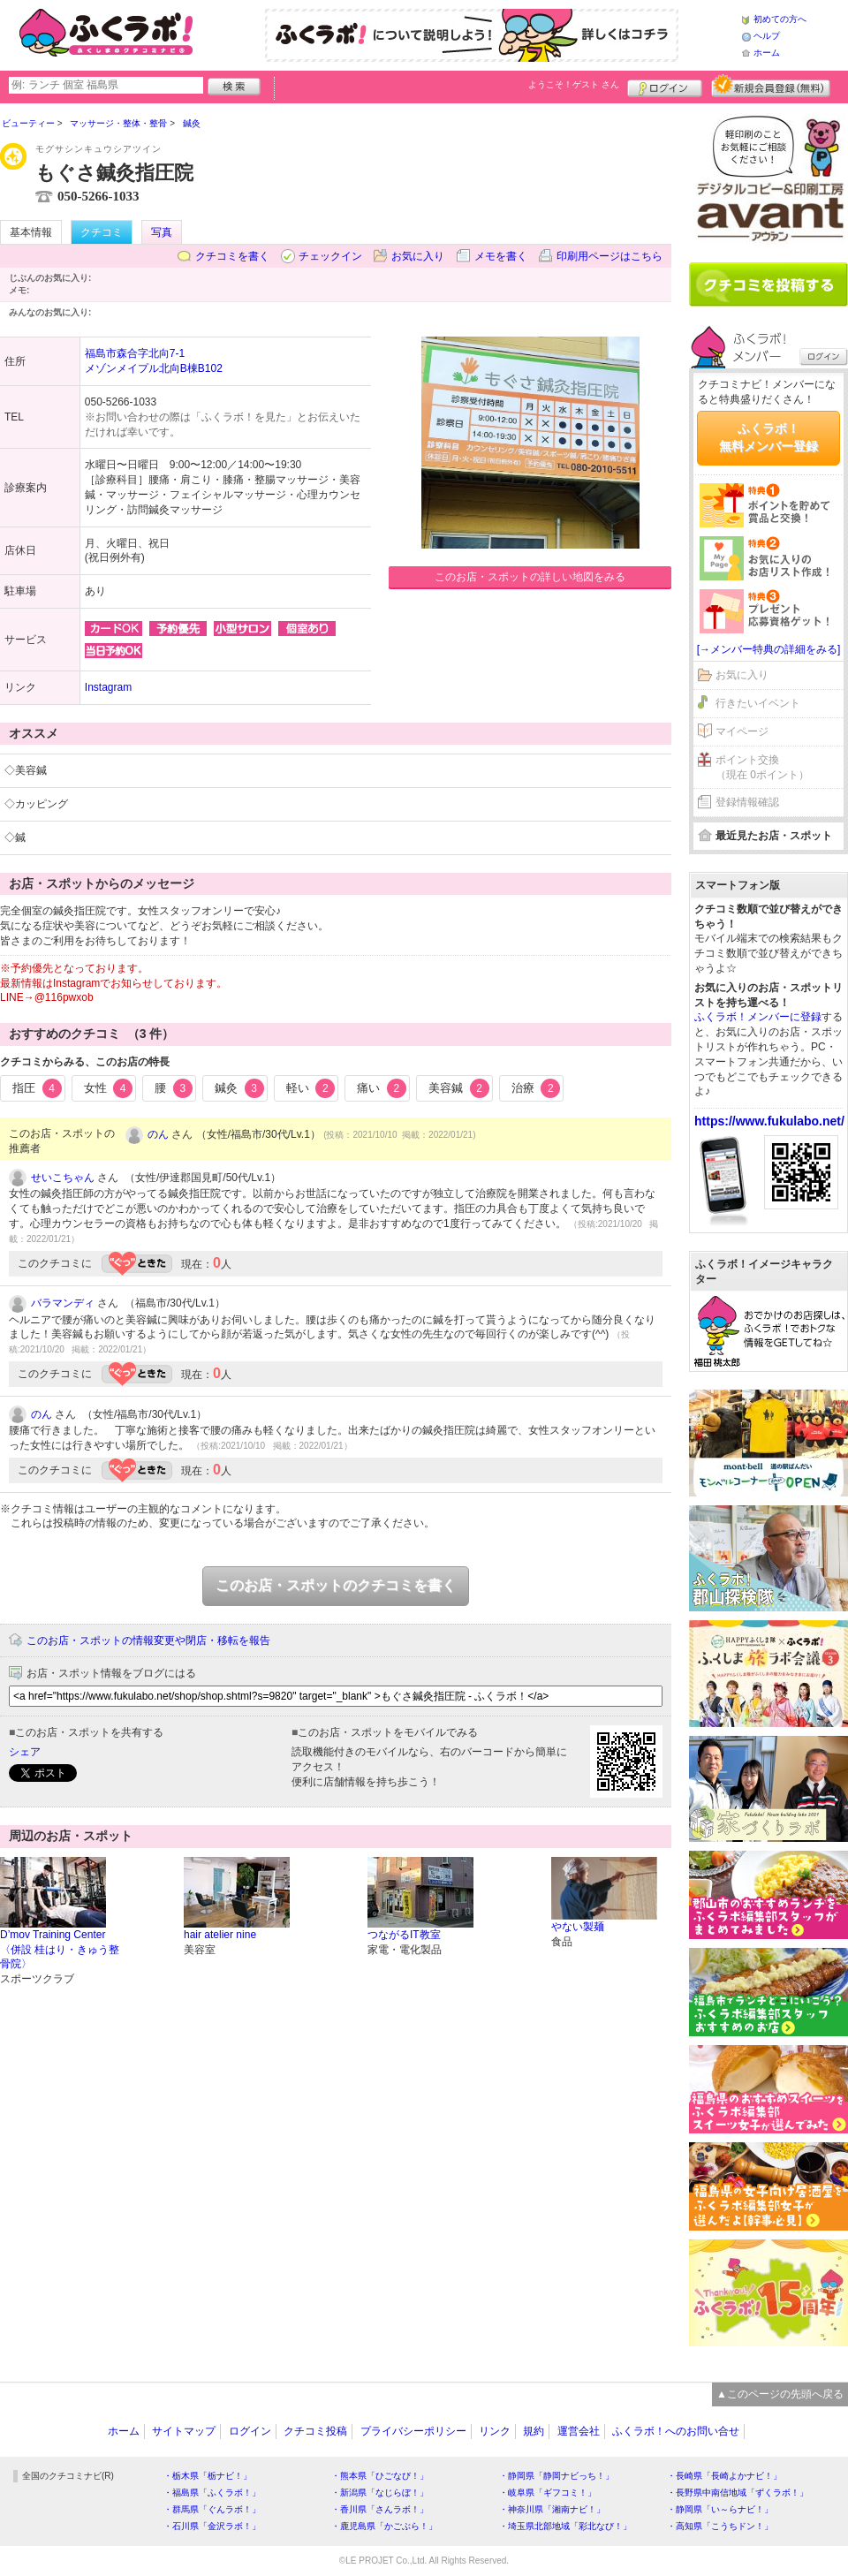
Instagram (108, 687)
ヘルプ (766, 36)
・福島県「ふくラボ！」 (212, 2492)
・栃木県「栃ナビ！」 (207, 2476)
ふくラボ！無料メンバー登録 (768, 437)
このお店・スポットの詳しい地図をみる (530, 577)
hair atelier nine (220, 1934)
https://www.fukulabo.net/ (769, 1121)
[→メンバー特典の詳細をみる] (769, 649)
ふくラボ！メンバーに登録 (758, 1017)
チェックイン (330, 256)
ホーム (766, 52)
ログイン (664, 85)
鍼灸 (239, 1088)
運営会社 (578, 2431)
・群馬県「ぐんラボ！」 (212, 2509)
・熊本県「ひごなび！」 (379, 2476)
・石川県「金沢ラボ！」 (212, 2526)
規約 (533, 2431)
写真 (161, 232)
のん (158, 1134)
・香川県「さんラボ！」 (379, 2509)
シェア (25, 1752)
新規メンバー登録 (770, 85)
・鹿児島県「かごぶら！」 (384, 2526)
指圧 (37, 1088)
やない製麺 (577, 1927)
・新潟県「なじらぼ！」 (379, 2492)
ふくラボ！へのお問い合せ (675, 2431)
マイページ (742, 731)
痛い (381, 1088)
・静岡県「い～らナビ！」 (720, 2509)
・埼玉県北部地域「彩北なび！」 (565, 2526)
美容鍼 (458, 1088)
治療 (536, 1088)
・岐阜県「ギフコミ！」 (547, 2492)
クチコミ (101, 232)
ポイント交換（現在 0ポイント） (762, 767)
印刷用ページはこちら (609, 256)
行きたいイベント (758, 703)
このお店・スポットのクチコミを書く (336, 1585)
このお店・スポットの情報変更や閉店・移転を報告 (148, 1640)
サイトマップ (184, 2431)
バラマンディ (63, 1303)
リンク (495, 2431)
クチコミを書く (232, 256)
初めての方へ (779, 19)
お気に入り (417, 256)
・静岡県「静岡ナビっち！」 (556, 2476)
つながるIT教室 (404, 1934)
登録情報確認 (747, 802)
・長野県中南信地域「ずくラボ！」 (737, 2492)
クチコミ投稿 (315, 2431)
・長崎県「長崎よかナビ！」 (724, 2476)
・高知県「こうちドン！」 (720, 2526)
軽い (311, 1088)
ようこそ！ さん (573, 84)
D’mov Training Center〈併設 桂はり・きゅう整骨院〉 (59, 1949)
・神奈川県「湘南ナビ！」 (552, 2509)
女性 (108, 1088)
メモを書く (500, 256)
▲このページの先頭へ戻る (780, 2394)
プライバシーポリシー (413, 2431)
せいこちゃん (63, 1177)
